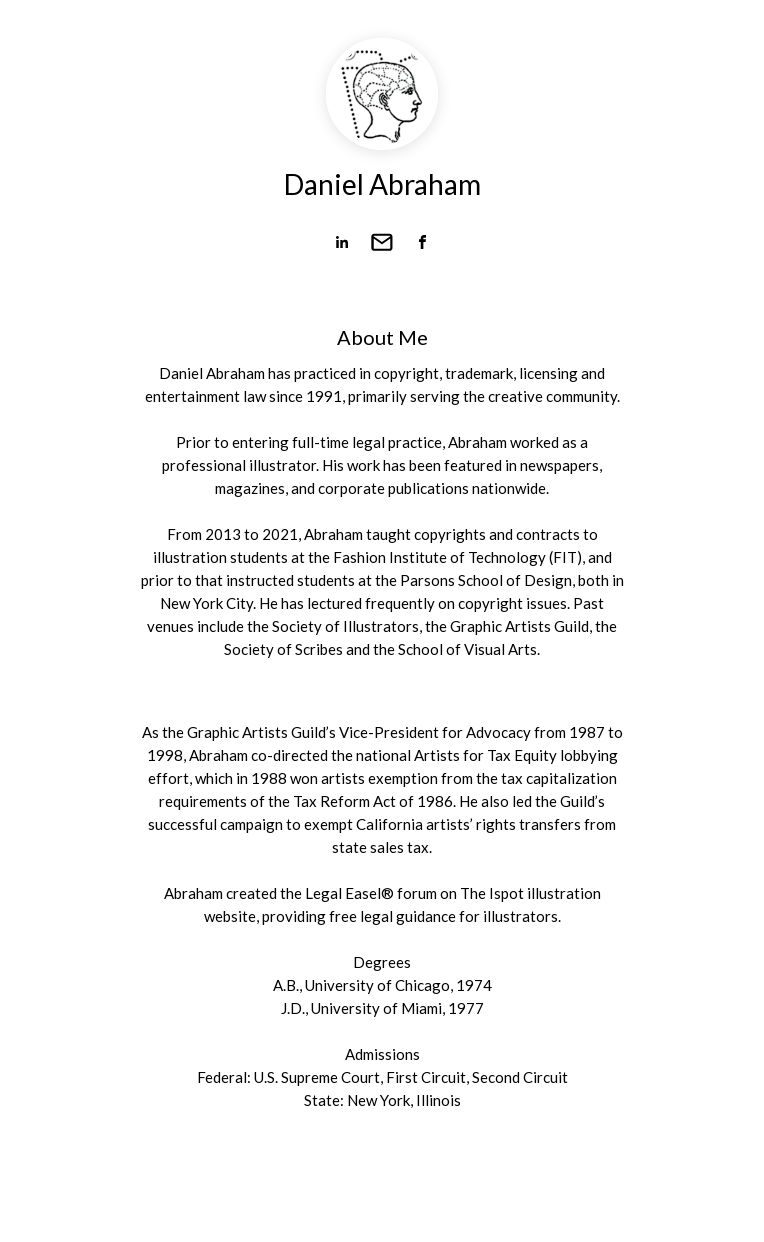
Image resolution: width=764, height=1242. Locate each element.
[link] (342, 242)
